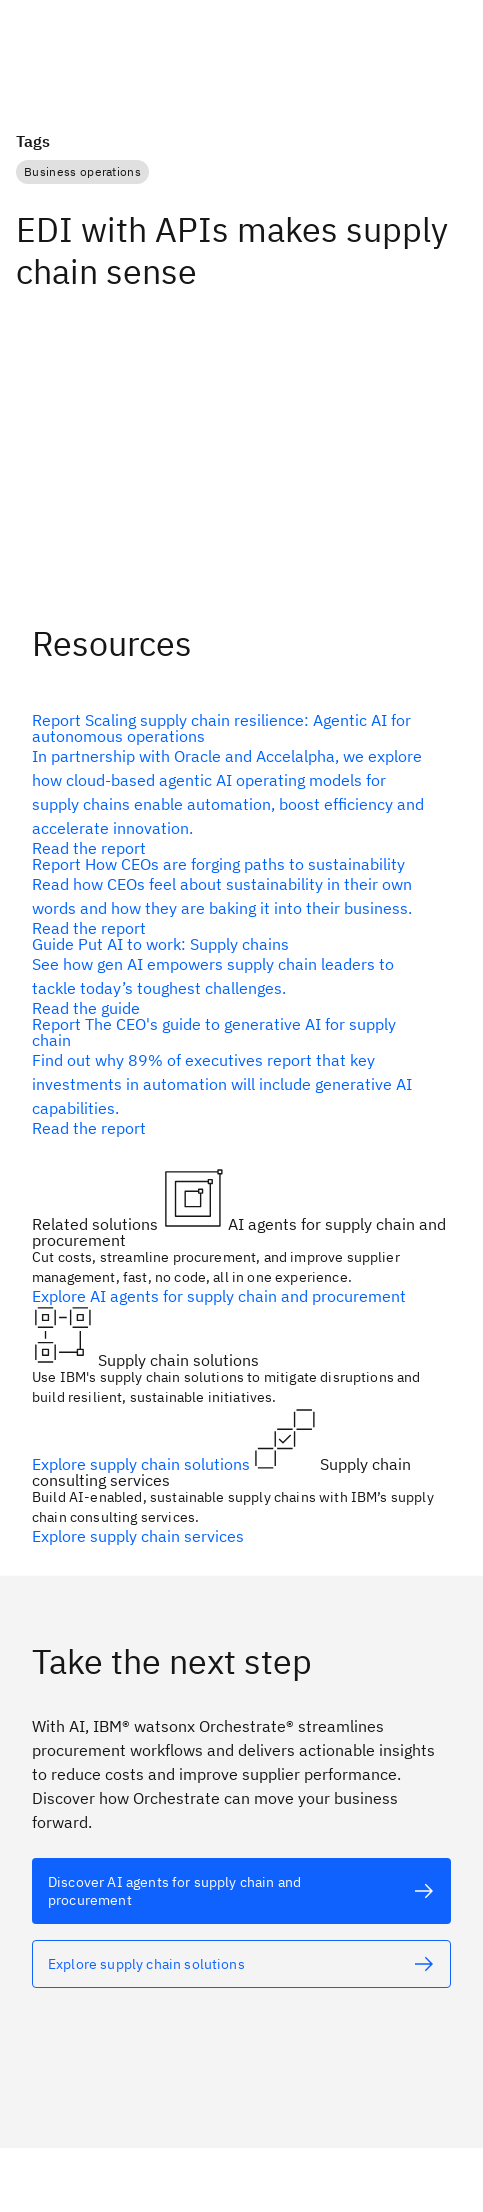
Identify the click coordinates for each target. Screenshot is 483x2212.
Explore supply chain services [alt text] (138, 1536)
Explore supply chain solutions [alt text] (143, 1464)
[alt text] (233, 784)
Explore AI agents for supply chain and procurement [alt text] (219, 1296)
